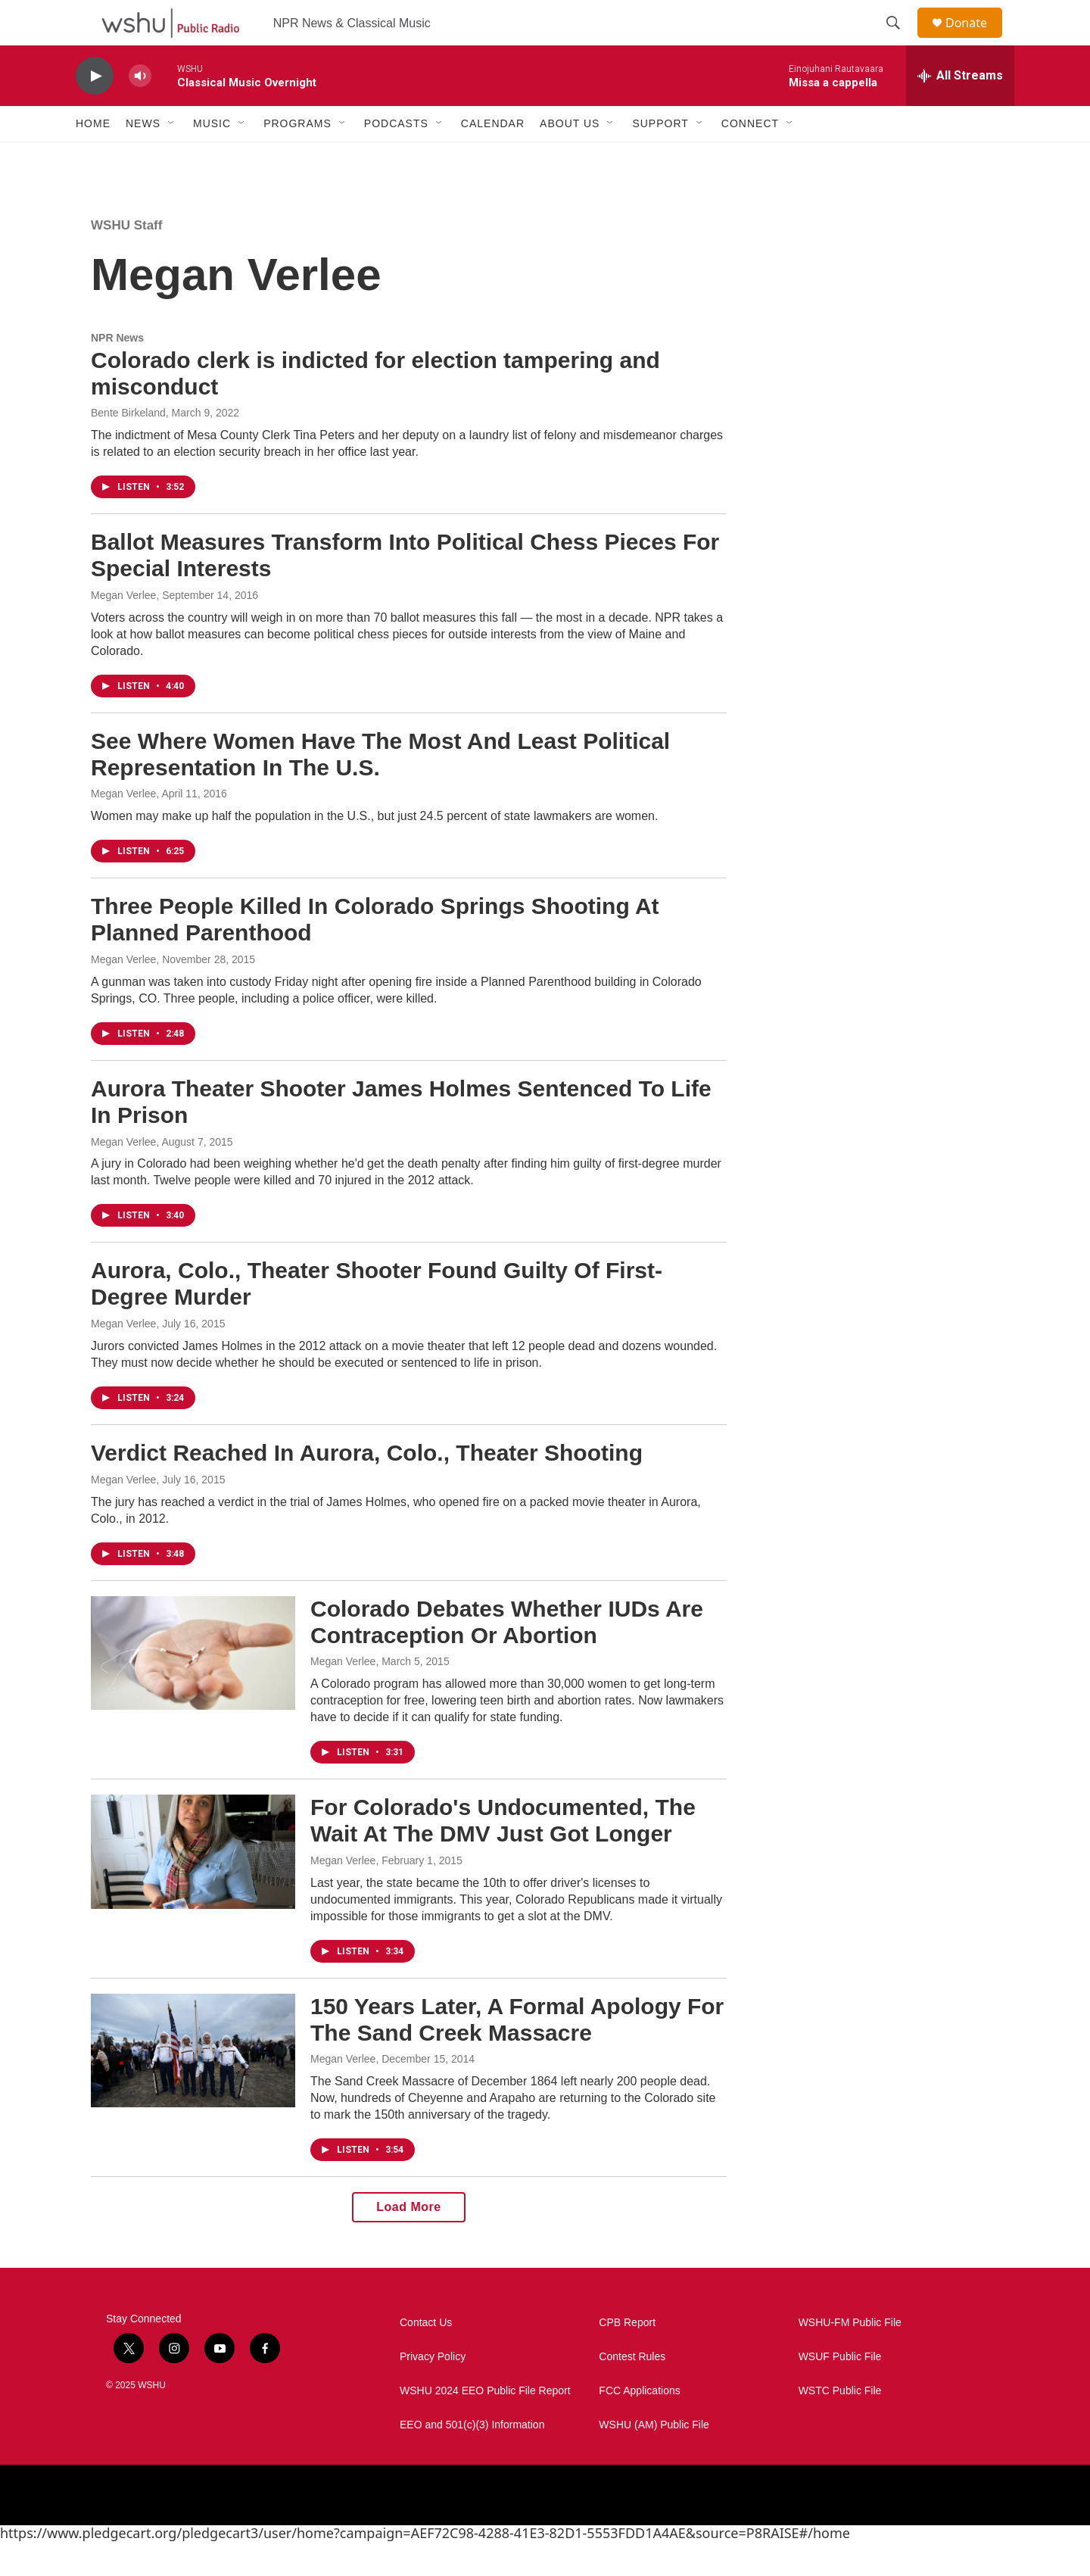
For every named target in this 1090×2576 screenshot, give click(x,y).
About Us (570, 157)
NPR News (117, 372)
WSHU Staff (126, 259)
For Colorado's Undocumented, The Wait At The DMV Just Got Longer (503, 1854)
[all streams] (960, 110)
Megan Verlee (123, 629)
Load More (408, 2241)
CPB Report (627, 2356)
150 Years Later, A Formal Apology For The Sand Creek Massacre (517, 2053)
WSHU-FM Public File (850, 2356)
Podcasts (396, 157)
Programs (297, 157)
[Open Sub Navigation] (172, 157)
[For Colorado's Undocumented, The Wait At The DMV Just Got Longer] (193, 1885)
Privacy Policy (433, 2391)
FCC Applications (639, 2425)
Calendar (493, 157)
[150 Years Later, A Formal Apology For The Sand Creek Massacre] (193, 2084)
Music (212, 157)
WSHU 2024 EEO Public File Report (485, 2425)
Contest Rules (632, 2391)
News (143, 157)
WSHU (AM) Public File (653, 2459)
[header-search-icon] (900, 40)
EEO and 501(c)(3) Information (472, 2459)
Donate (975, 40)
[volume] (140, 110)
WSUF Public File (840, 2391)
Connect (750, 157)
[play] (95, 110)
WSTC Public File (840, 2425)
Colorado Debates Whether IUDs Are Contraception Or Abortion (506, 1656)
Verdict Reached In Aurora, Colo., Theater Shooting (367, 1486)
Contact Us (426, 2356)
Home (93, 157)
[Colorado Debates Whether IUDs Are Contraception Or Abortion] (193, 1687)
